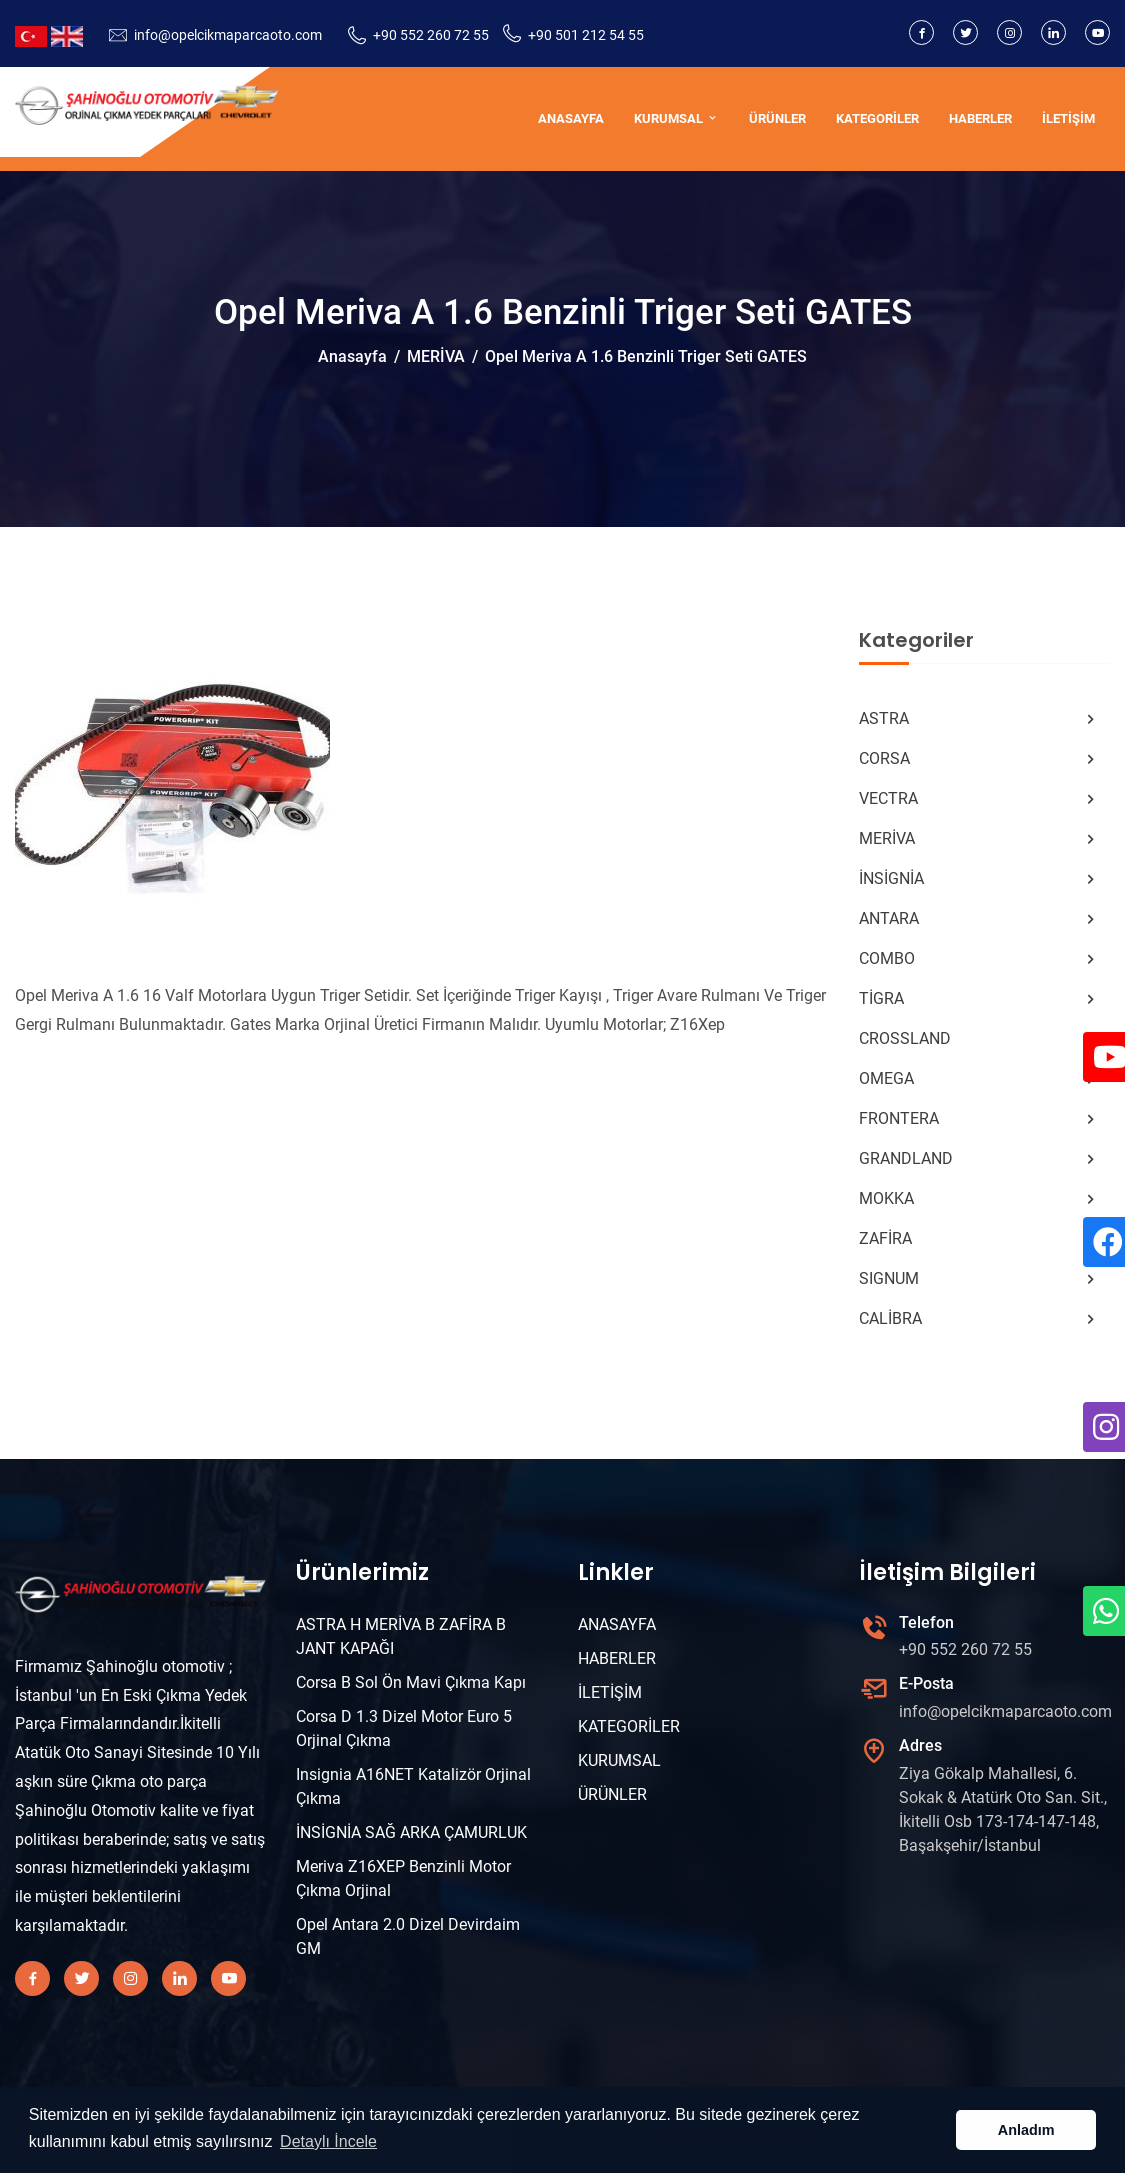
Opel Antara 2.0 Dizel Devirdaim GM (408, 1936)
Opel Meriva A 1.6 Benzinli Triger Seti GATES (646, 356)
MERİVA (436, 356)
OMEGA (979, 1079)
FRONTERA (979, 1119)
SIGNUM (979, 1279)
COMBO (979, 959)
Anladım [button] (1026, 2130)
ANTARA (979, 919)
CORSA (979, 759)
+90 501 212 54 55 (586, 35)
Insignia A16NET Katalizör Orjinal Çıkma (413, 1786)
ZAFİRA (979, 1239)
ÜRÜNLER (777, 118)
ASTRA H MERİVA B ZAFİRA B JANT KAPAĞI (401, 1636)
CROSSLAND (979, 1039)
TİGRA (979, 999)
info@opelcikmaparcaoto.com (228, 35)
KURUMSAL (676, 118)
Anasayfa (352, 356)
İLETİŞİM (1068, 118)
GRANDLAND (979, 1159)
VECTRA (979, 799)
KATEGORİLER (877, 118)
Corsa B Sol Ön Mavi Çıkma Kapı (411, 1682)
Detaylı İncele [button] (328, 2141)
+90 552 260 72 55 (431, 35)
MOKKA (979, 1199)
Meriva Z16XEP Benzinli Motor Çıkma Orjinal (403, 1878)
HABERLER (980, 118)
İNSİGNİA (979, 879)
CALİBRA (979, 1319)
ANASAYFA (571, 118)
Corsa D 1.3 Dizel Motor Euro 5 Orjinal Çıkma (404, 1728)
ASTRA (979, 719)
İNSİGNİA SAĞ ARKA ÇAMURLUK (411, 1832)
